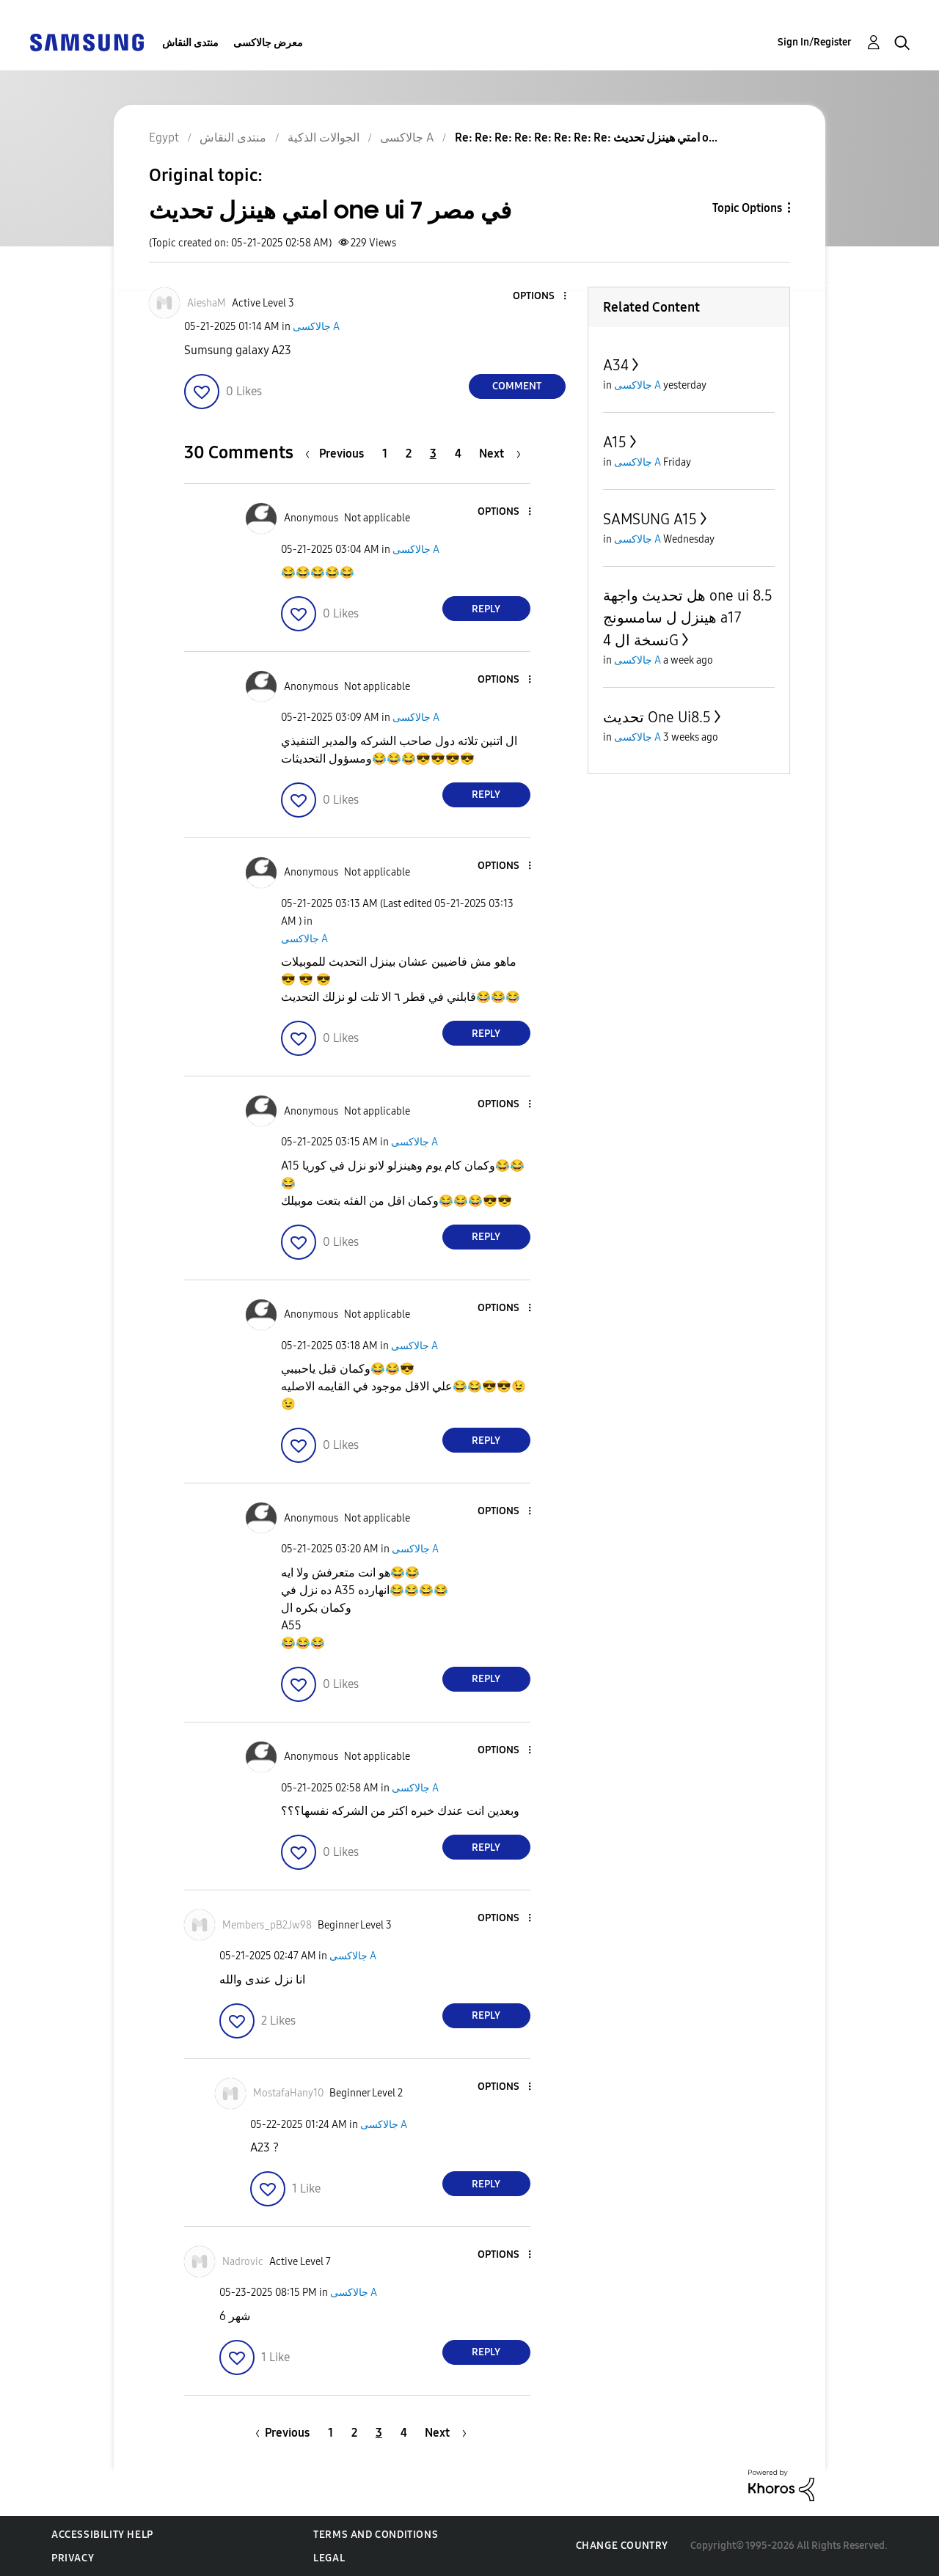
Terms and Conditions (375, 2534)
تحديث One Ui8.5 (657, 717)
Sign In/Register (815, 42)
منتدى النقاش (190, 43)
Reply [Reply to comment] (486, 609)
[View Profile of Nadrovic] (242, 2262)
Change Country (622, 2545)
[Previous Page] (338, 453)
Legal (329, 2558)
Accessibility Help (102, 2534)
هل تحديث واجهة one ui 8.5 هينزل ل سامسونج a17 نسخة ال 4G (687, 618)
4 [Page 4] (458, 453)
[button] (540, 297)
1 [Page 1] (384, 453)
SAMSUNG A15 (650, 519)
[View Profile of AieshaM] (206, 303)
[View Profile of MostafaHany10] (288, 2093)
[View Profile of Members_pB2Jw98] (267, 1925)
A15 (614, 442)
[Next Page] (500, 453)
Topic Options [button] (747, 208)
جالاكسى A (316, 326)
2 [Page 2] (409, 453)
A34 (616, 365)
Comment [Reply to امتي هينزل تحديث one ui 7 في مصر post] (516, 386)
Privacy (72, 2558)
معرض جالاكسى (268, 43)
